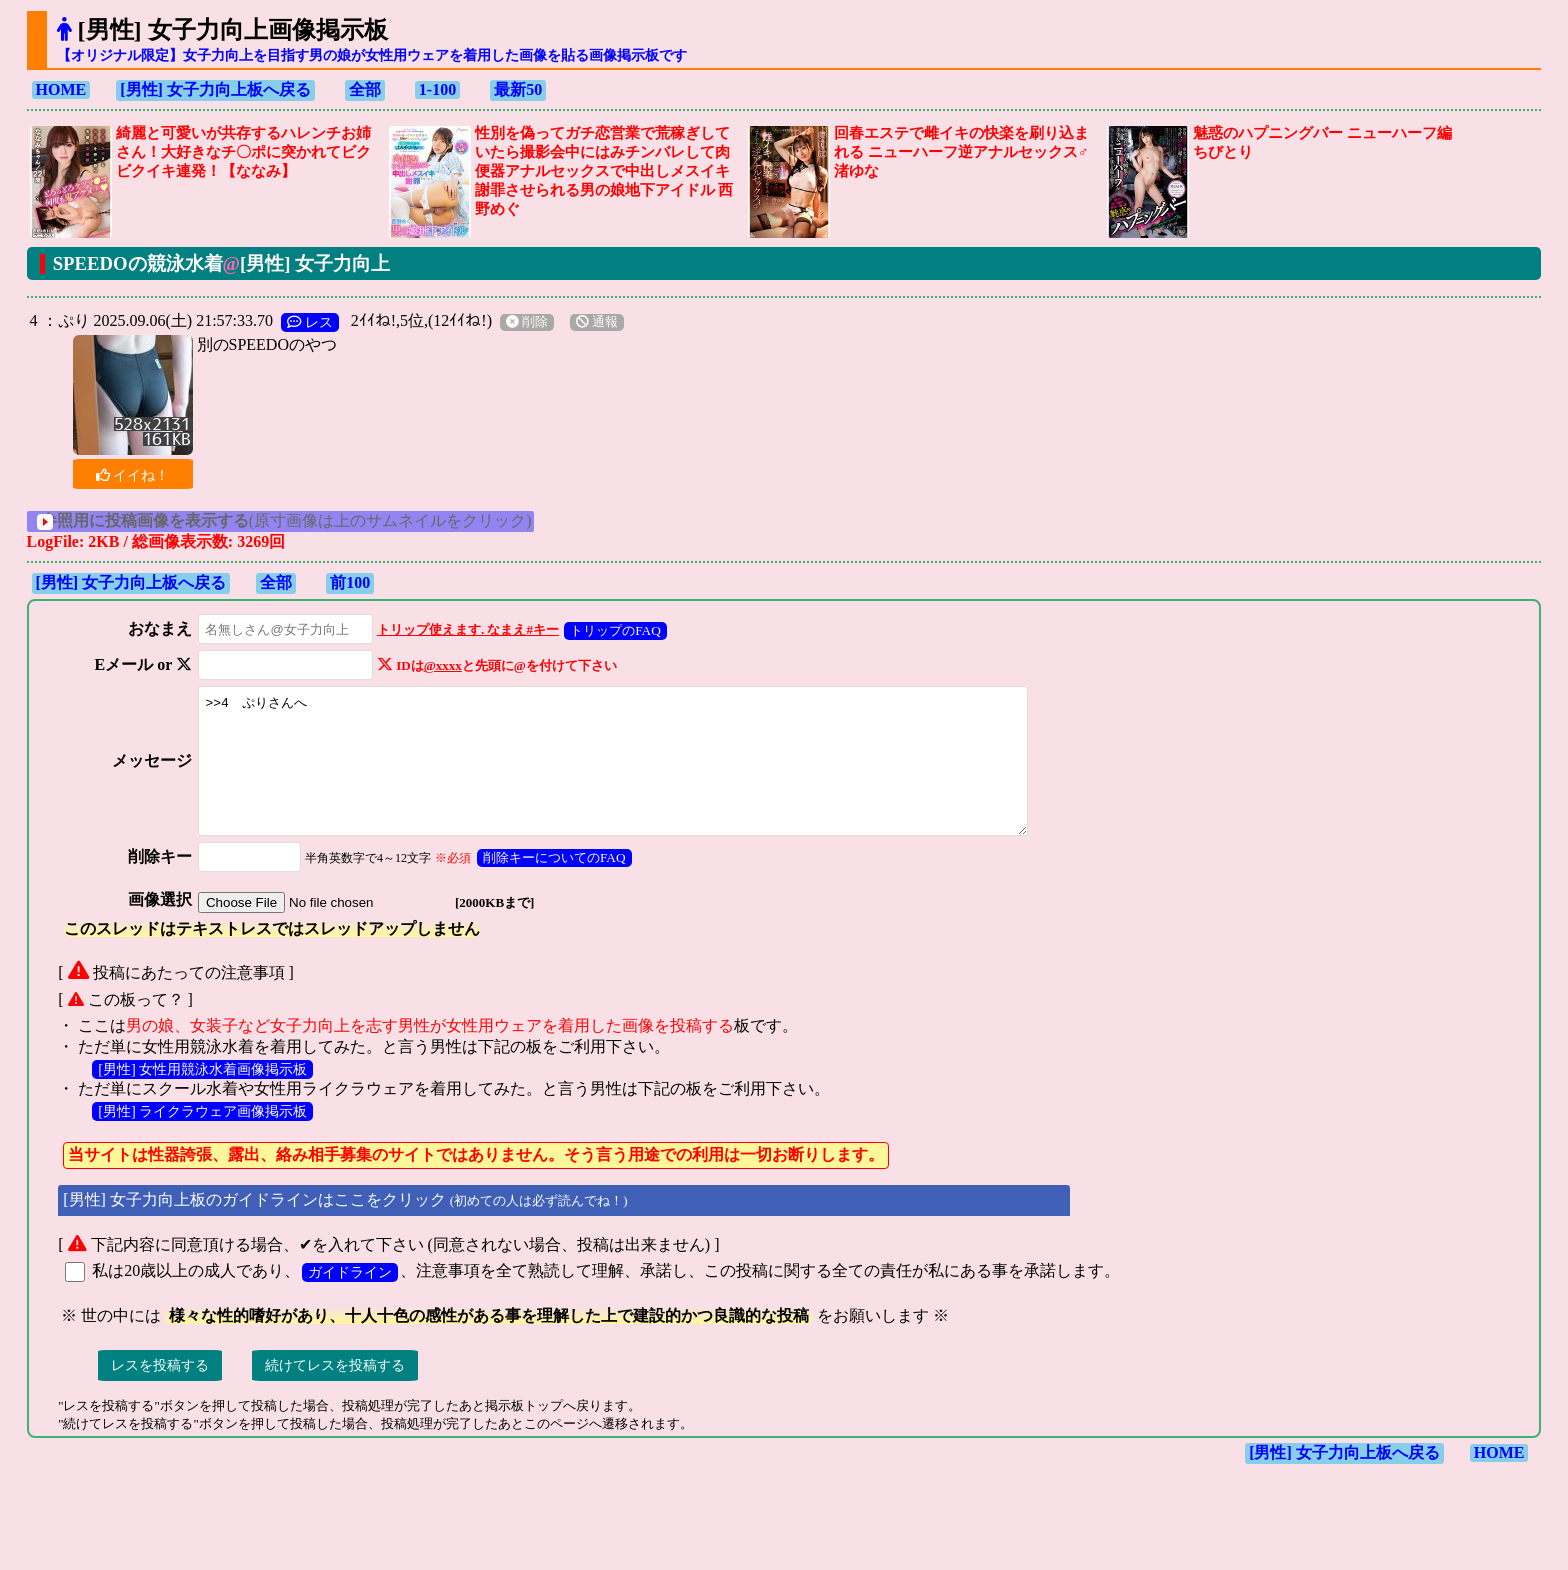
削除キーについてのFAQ (547, 884)
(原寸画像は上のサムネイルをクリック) (307, 520)
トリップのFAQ (609, 630)
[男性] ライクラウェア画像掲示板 (202, 1138)
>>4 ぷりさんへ (625, 774)
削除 (527, 322)
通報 (597, 322)
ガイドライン (350, 1299)
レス (310, 322)
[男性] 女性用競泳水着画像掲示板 (202, 1096)
